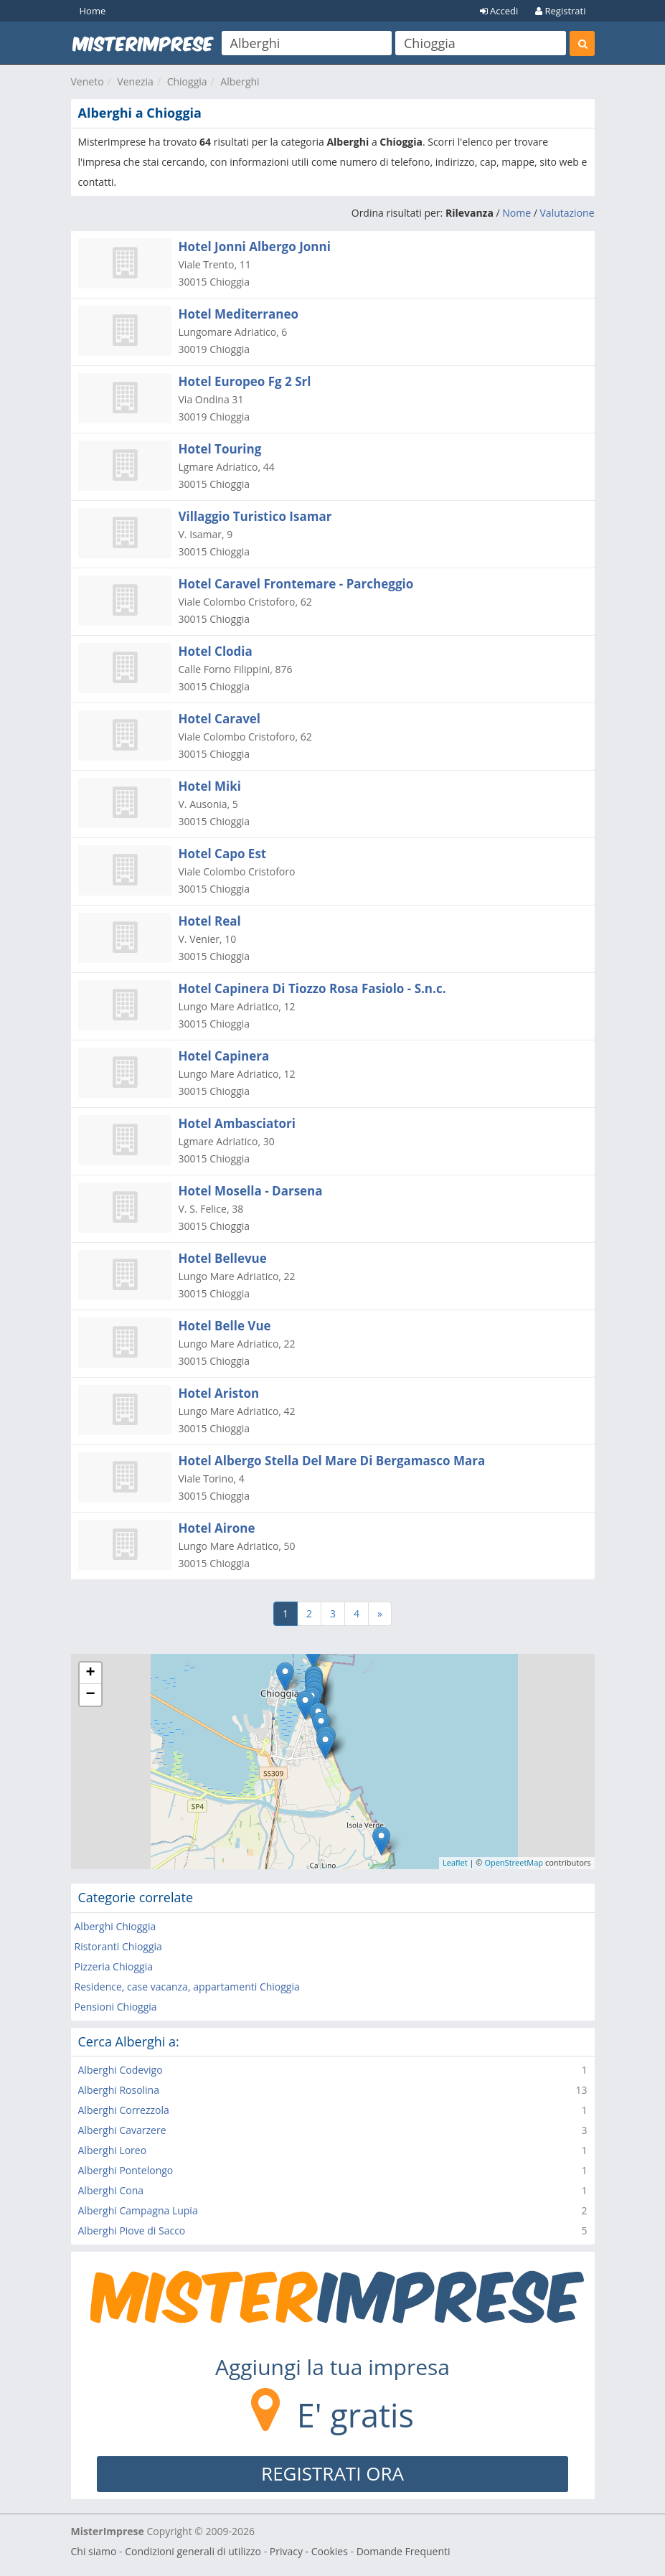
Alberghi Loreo (112, 2150)
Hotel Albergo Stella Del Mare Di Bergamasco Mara (332, 1460)
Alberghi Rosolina (118, 2090)
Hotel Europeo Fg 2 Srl (245, 381)
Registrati (560, 10)
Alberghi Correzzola (123, 2110)
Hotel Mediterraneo (238, 314)
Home (93, 10)
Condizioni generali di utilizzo (193, 2551)
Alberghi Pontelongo (126, 2170)
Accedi (499, 10)
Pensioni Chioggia (116, 2006)
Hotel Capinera (224, 1056)
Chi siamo (94, 2551)
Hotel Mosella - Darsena (251, 1191)
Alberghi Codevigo (120, 2070)
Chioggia (187, 81)
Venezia (135, 81)
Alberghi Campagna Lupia (138, 2210)
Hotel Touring (220, 449)
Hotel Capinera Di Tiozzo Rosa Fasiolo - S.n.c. (312, 988)
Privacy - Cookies (309, 2551)
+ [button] (90, 1673)
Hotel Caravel (220, 718)
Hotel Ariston (219, 1393)
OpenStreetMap (513, 1862)
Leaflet (455, 1862)
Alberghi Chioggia (115, 1926)
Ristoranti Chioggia (118, 1946)
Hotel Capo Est (223, 853)
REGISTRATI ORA (332, 2473)
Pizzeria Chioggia (114, 1966)
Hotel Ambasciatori (237, 1123)
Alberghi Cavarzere (122, 2130)
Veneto (87, 81)
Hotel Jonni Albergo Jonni (255, 246)
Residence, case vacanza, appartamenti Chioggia (187, 1986)
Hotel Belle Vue (225, 1325)
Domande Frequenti (404, 2551)
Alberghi (239, 81)
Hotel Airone (217, 1528)
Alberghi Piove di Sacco (132, 2230)
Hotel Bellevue (223, 1258)
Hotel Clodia (216, 651)
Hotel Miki (210, 786)
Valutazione (567, 213)
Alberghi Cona (111, 2190)
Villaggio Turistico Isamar (255, 516)
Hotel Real (210, 921)
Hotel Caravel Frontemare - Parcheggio (296, 583)
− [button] (90, 1695)
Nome (516, 213)
